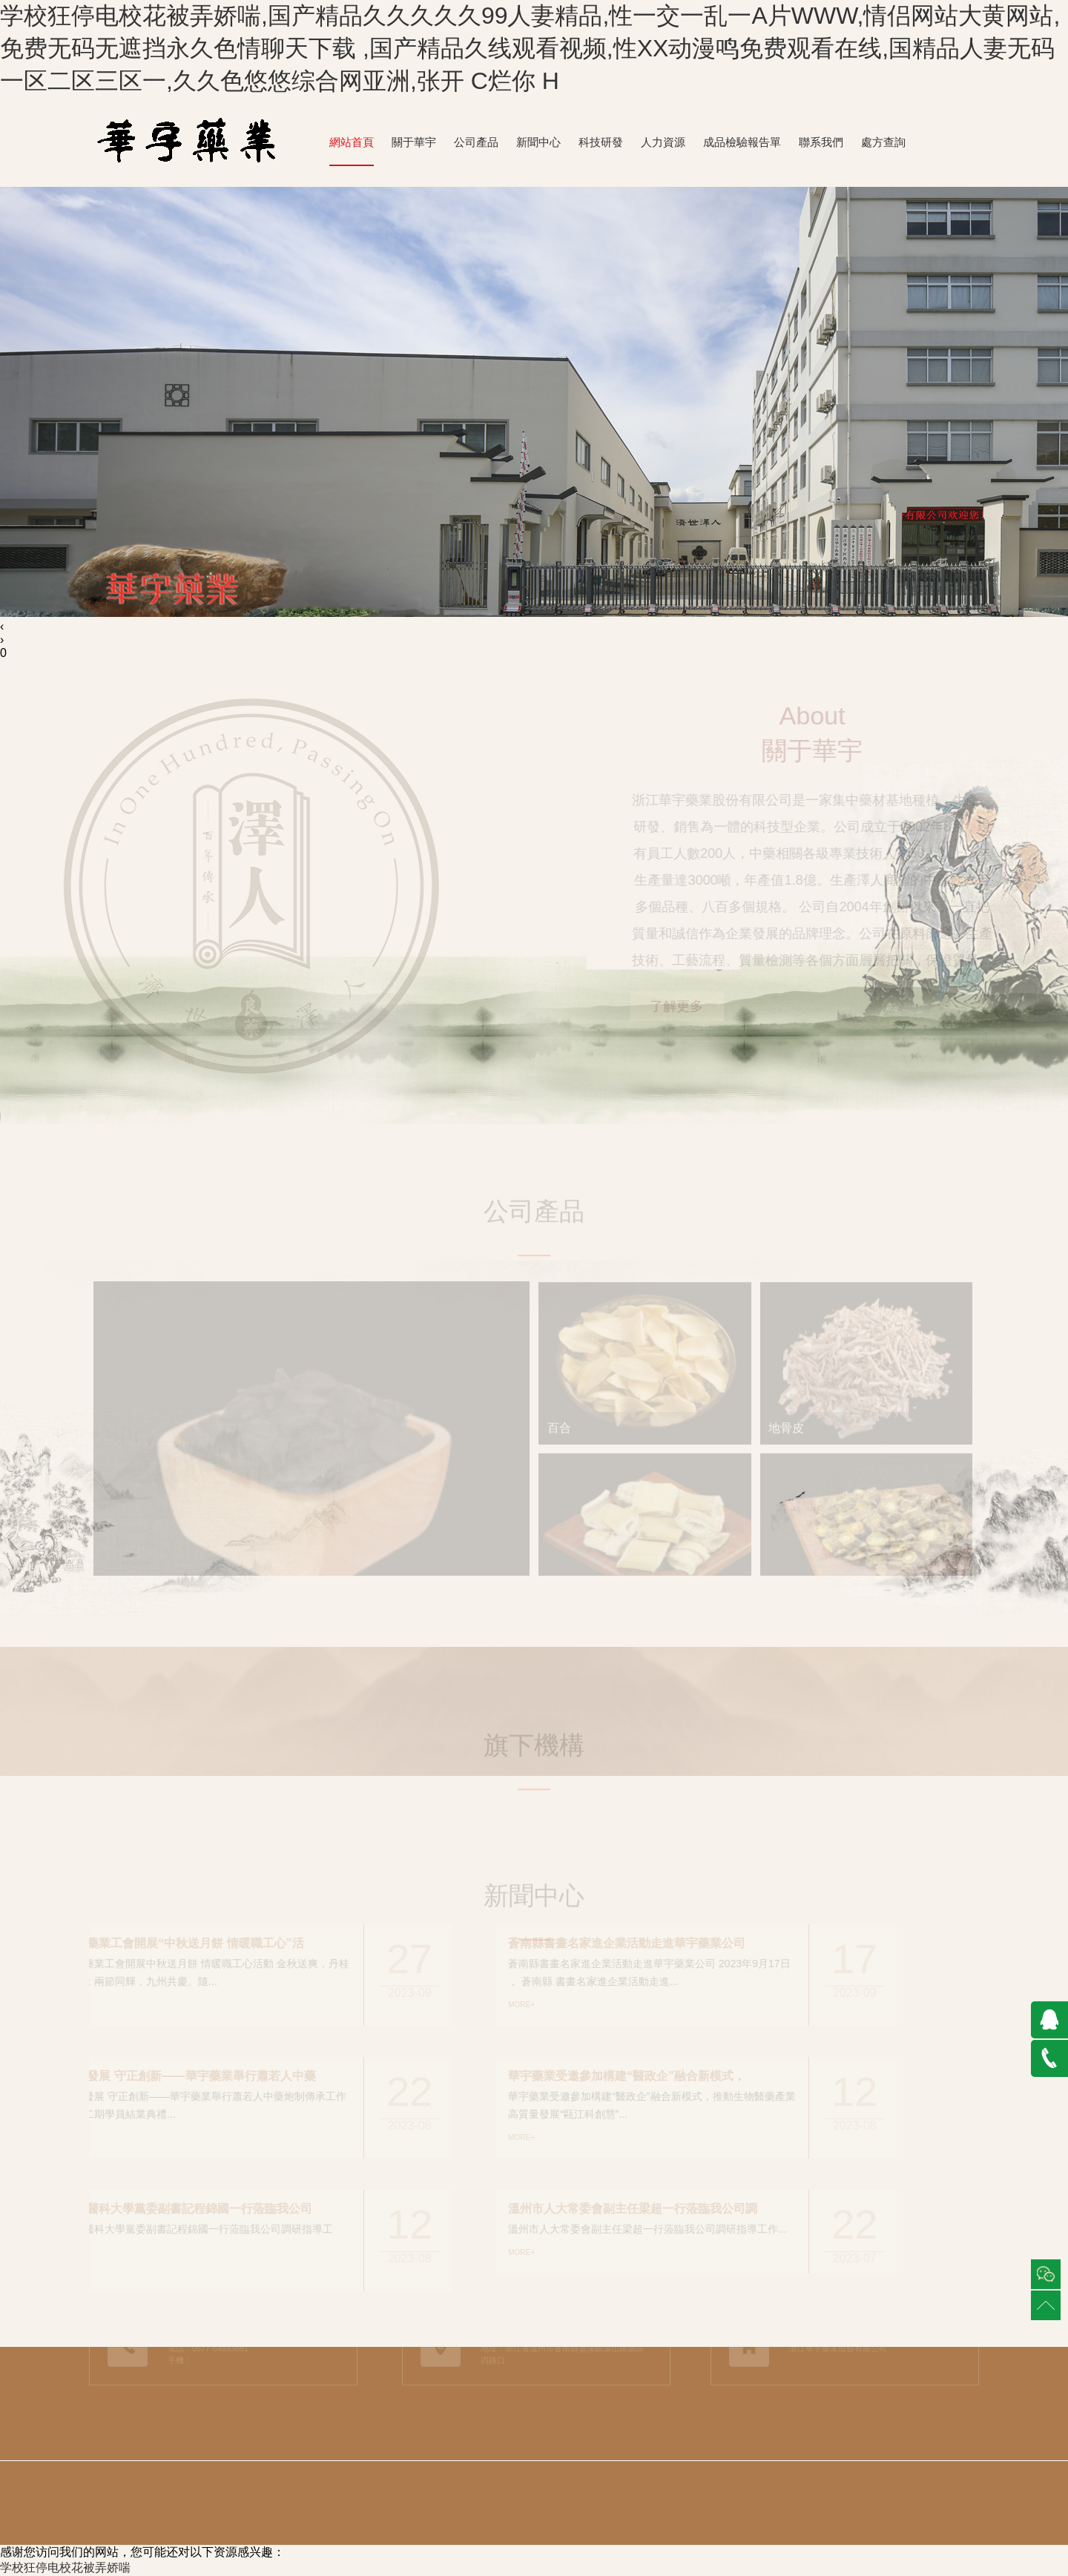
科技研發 (600, 142)
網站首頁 (351, 142)
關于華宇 (414, 142)
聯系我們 (821, 142)
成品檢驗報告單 (742, 142)
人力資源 (663, 142)
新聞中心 (538, 142)
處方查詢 (883, 142)
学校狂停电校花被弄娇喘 (65, 2567)
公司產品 (476, 142)
